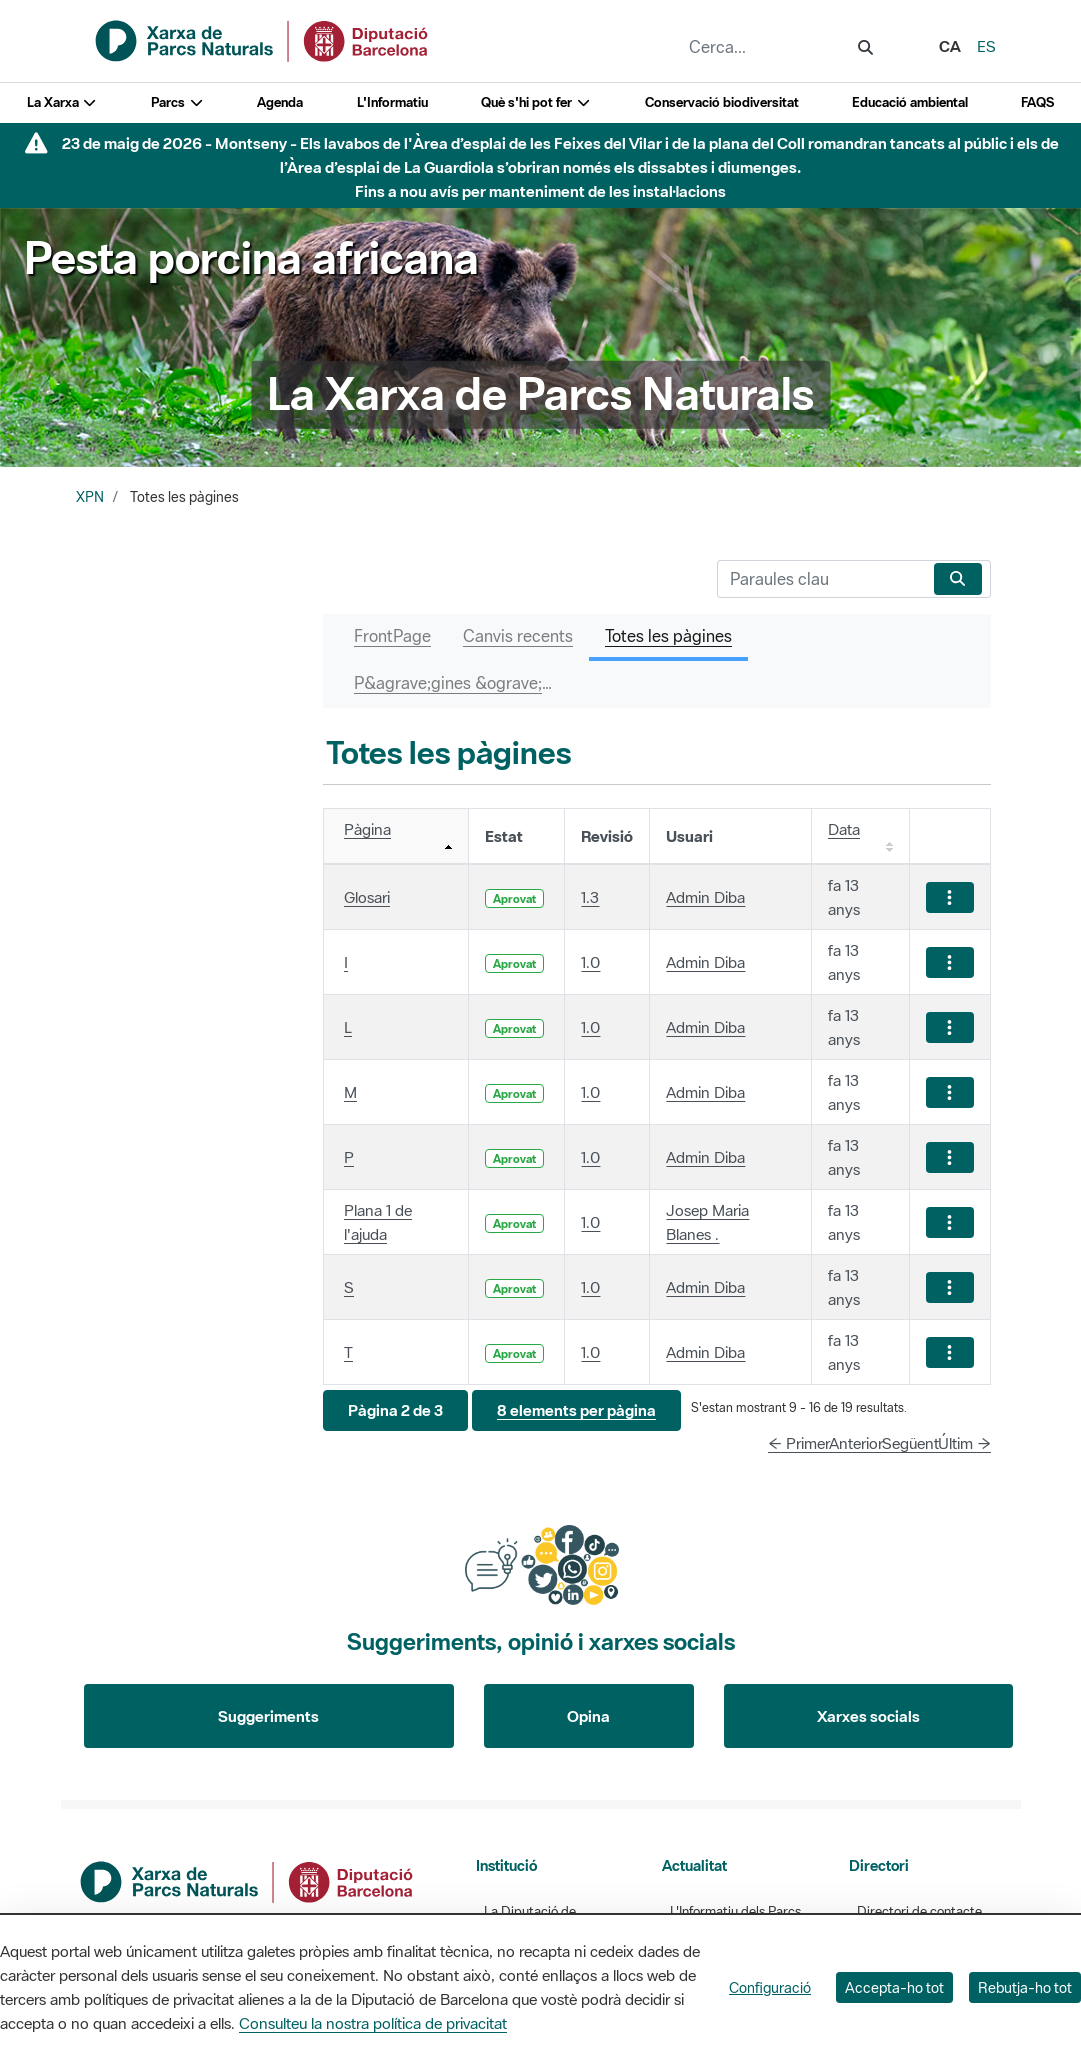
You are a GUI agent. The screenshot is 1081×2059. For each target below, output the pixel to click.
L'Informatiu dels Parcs (735, 1911)
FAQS (1037, 102)
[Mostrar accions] (950, 897)
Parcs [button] (177, 102)
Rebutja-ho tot (1025, 1987)
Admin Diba (705, 897)
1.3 (590, 897)
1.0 (590, 962)
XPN (90, 497)
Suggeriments (268, 1716)
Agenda (280, 102)
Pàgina (367, 829)
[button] (395, 1410)
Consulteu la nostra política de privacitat (373, 2023)
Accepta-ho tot (894, 1987)
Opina (588, 1716)
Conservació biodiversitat (722, 102)
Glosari (367, 897)
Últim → (964, 1443)
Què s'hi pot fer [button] (536, 102)
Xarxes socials (868, 1716)
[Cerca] (821, 579)
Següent (910, 1443)
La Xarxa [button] (62, 102)
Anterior (856, 1443)
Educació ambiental (910, 102)
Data (844, 829)
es (986, 46)
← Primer (799, 1443)
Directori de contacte (919, 1911)
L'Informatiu (392, 102)
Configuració (770, 1987)
